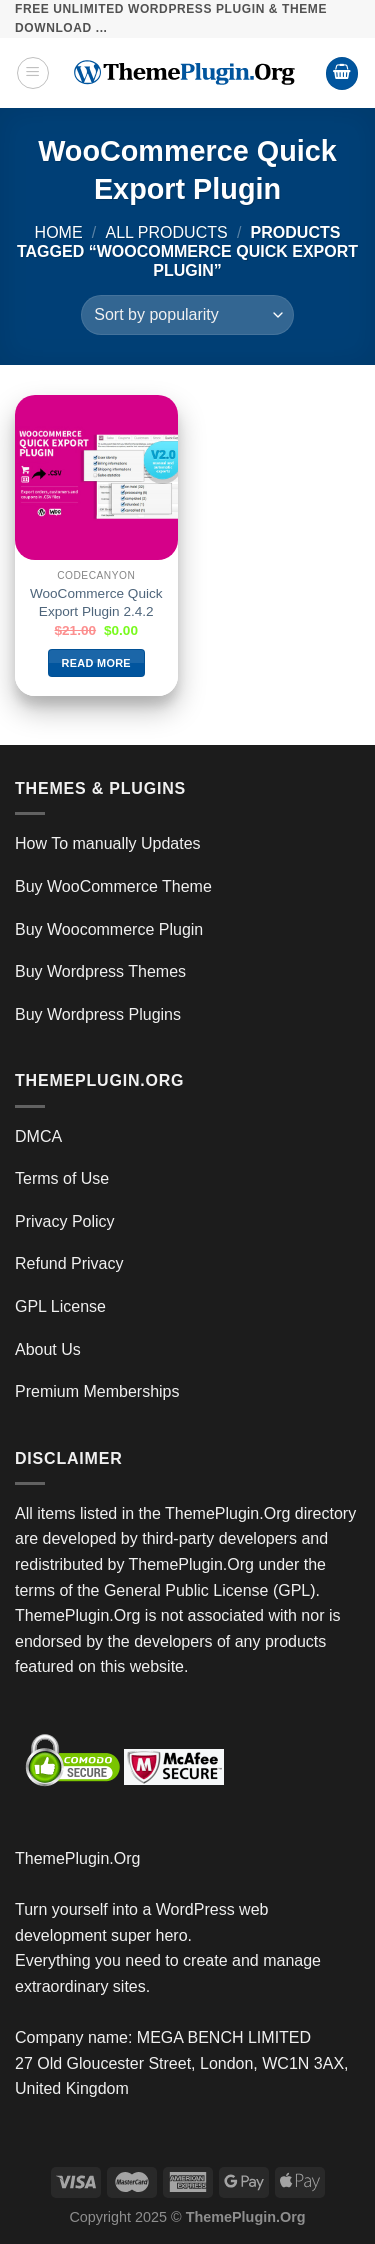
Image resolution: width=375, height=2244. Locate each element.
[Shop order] (187, 315)
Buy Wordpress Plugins (98, 1014)
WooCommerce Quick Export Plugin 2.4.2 (96, 602)
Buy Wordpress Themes (100, 971)
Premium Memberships (97, 1391)
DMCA (38, 1136)
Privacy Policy (65, 1221)
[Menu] (33, 73)
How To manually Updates (108, 843)
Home (59, 232)
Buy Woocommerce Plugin (109, 929)
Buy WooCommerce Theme (113, 886)
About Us (48, 1349)
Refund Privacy (69, 1263)
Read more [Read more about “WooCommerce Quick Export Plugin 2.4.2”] (96, 663)
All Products (167, 232)
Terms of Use (62, 1178)
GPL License (60, 1306)
